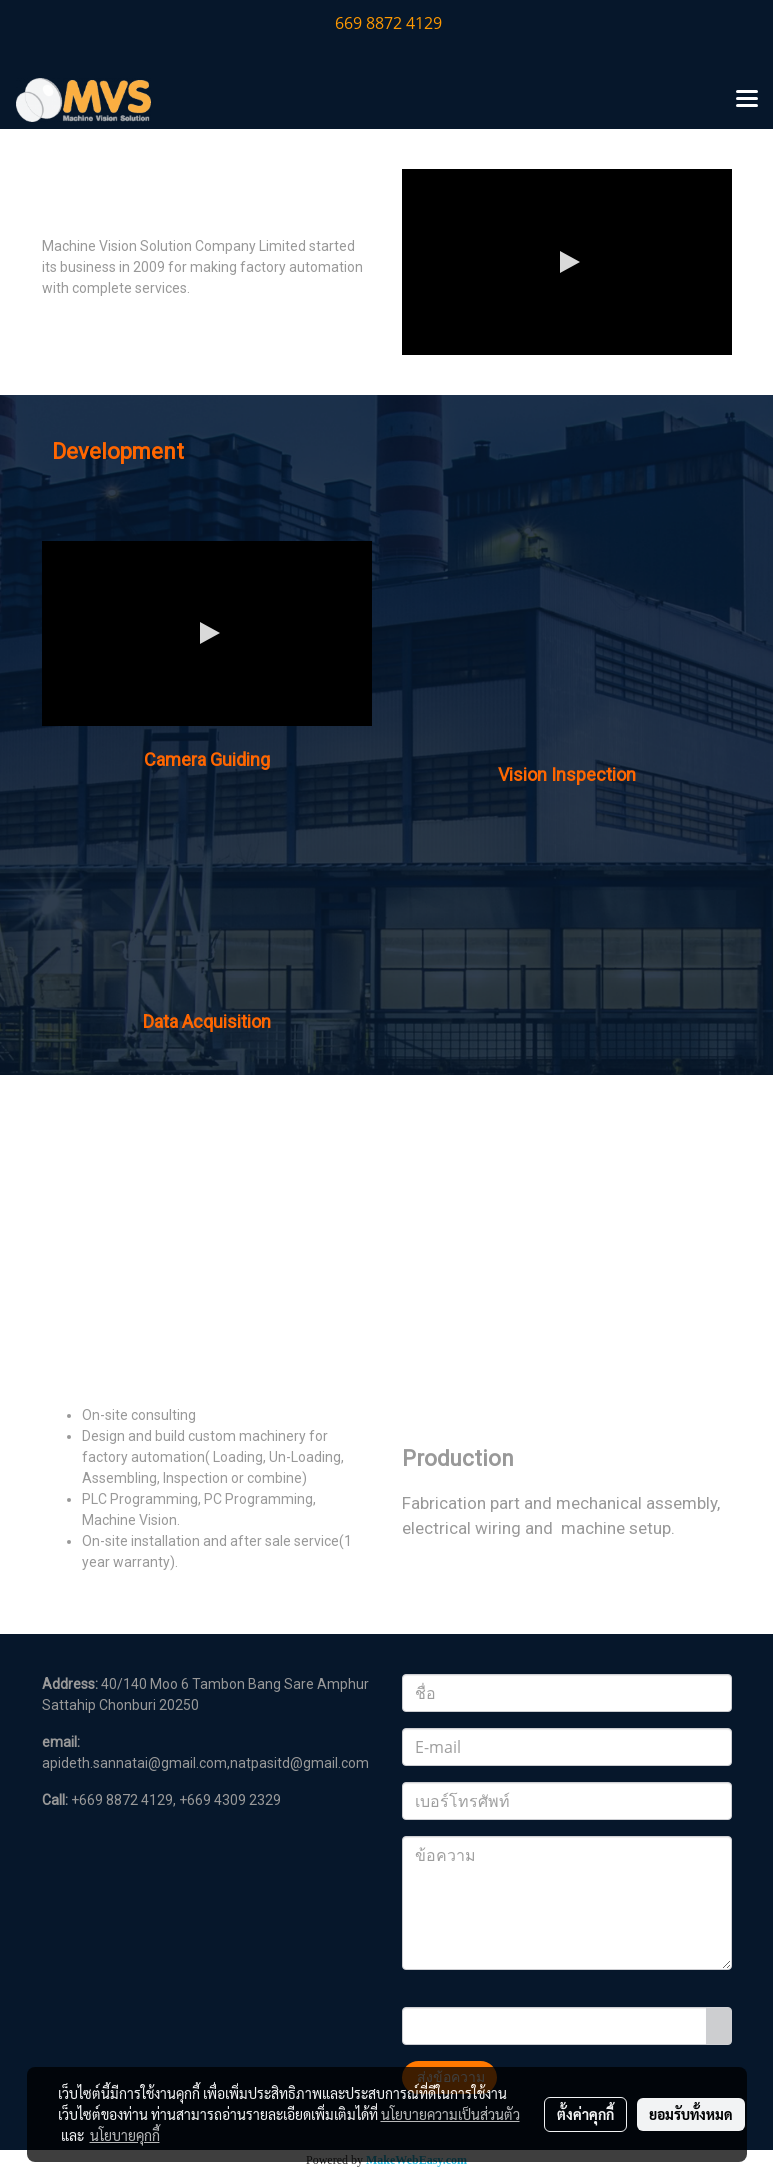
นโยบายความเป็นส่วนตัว (450, 2114)
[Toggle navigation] (747, 100)
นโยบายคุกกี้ (125, 2135)
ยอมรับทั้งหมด (691, 2114)
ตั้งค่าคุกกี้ (585, 2114)
